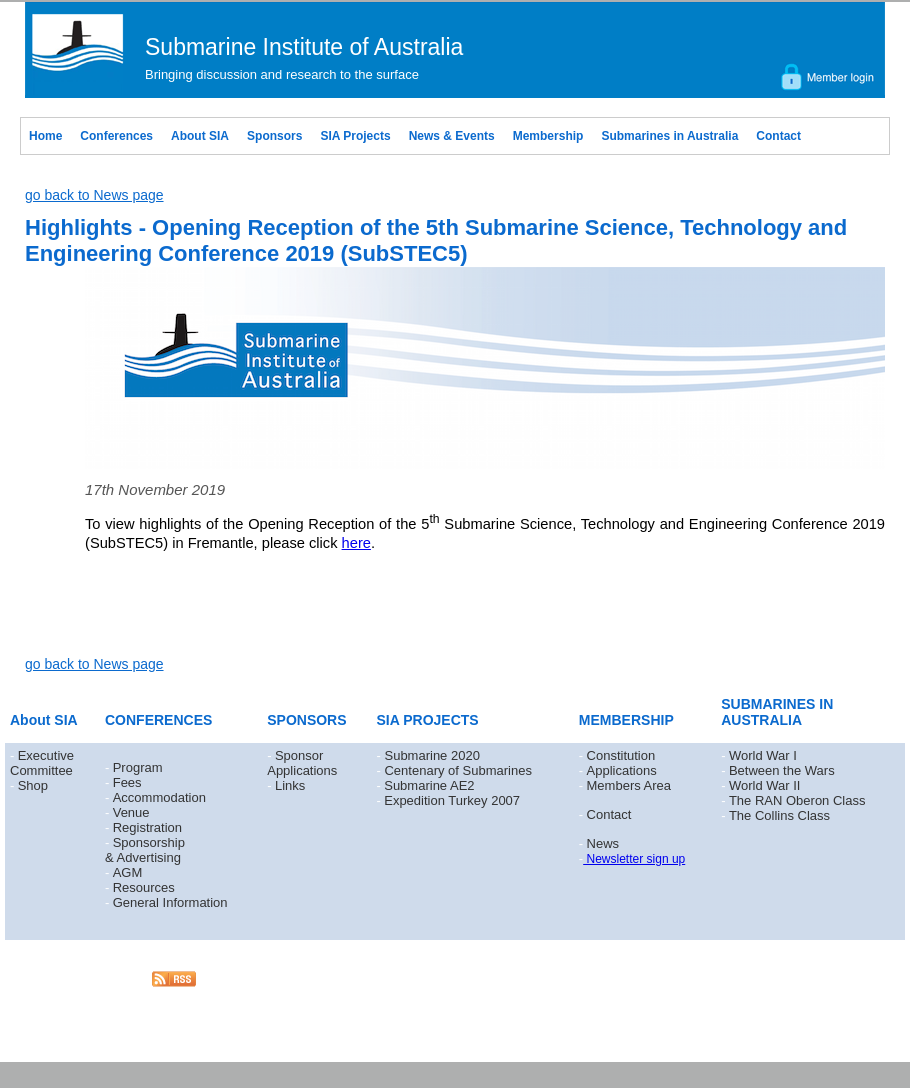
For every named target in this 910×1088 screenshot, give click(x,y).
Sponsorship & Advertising (145, 850)
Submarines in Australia (669, 136)
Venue (131, 812)
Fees (127, 782)
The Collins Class (779, 815)
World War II (765, 785)
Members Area (629, 785)
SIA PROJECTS (428, 720)
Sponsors (274, 136)
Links (290, 785)
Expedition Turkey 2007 (452, 800)
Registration (147, 827)
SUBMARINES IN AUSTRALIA (777, 712)
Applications (622, 770)
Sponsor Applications (302, 763)
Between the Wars (782, 770)
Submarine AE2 (429, 785)
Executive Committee (42, 763)
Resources (144, 887)
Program (138, 767)
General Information (170, 902)
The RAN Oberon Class (797, 800)
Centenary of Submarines (457, 770)
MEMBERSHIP (626, 720)
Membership (548, 136)
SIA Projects (355, 136)
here (356, 543)
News (603, 843)
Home (45, 136)
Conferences (116, 136)
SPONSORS (306, 720)
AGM (128, 872)
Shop (33, 785)
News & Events (452, 136)
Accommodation (159, 797)
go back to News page (94, 195)
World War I (763, 755)
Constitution (621, 755)
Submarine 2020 (431, 755)
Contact (778, 136)
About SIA (200, 136)
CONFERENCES (158, 720)
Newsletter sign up (634, 859)
